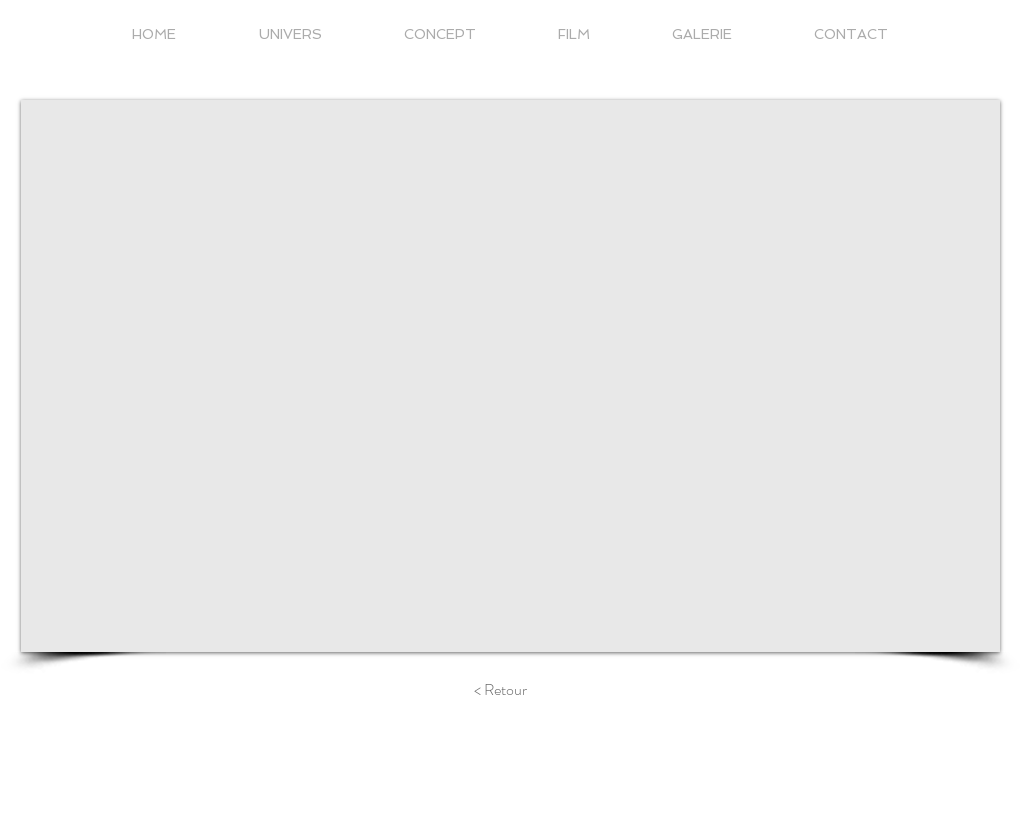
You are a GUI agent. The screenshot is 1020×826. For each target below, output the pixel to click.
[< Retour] (500, 690)
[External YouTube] (510, 376)
